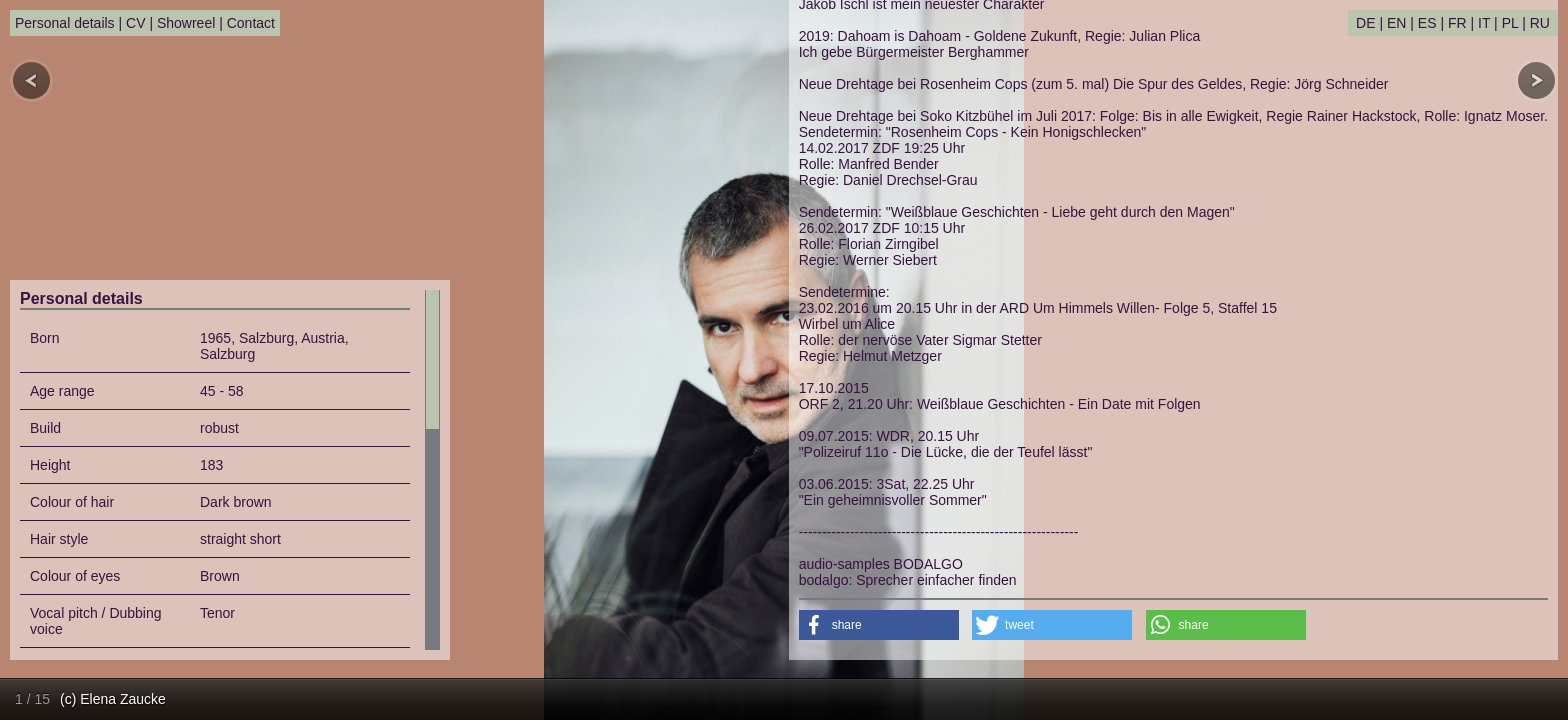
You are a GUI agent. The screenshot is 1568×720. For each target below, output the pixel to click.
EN (1396, 23)
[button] (879, 625)
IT (1484, 23)
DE (1365, 23)
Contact (251, 23)
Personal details (65, 23)
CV (135, 23)
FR (1457, 23)
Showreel (186, 23)
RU (1540, 23)
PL (1510, 23)
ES (1427, 23)
